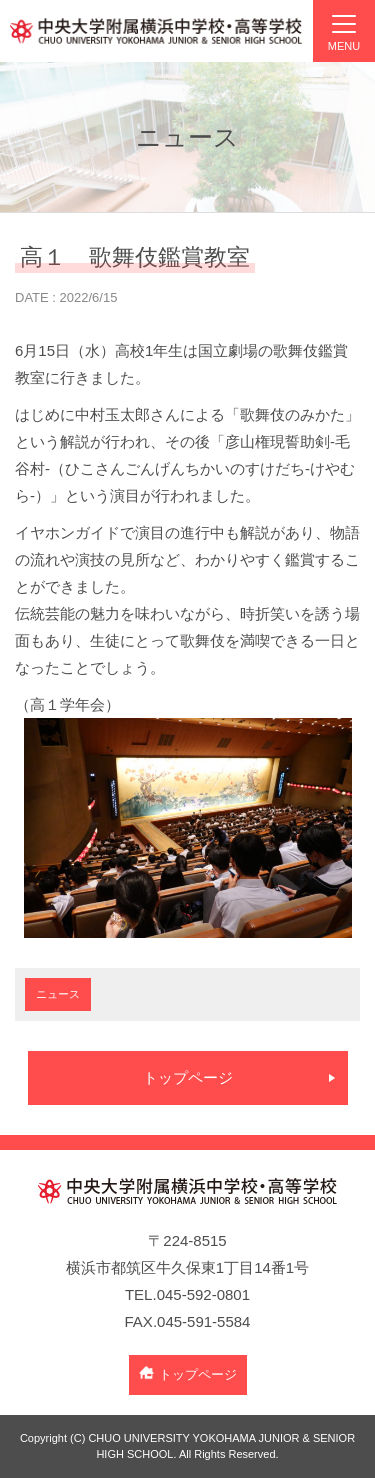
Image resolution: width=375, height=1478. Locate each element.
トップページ (188, 1077)
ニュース (58, 994)
